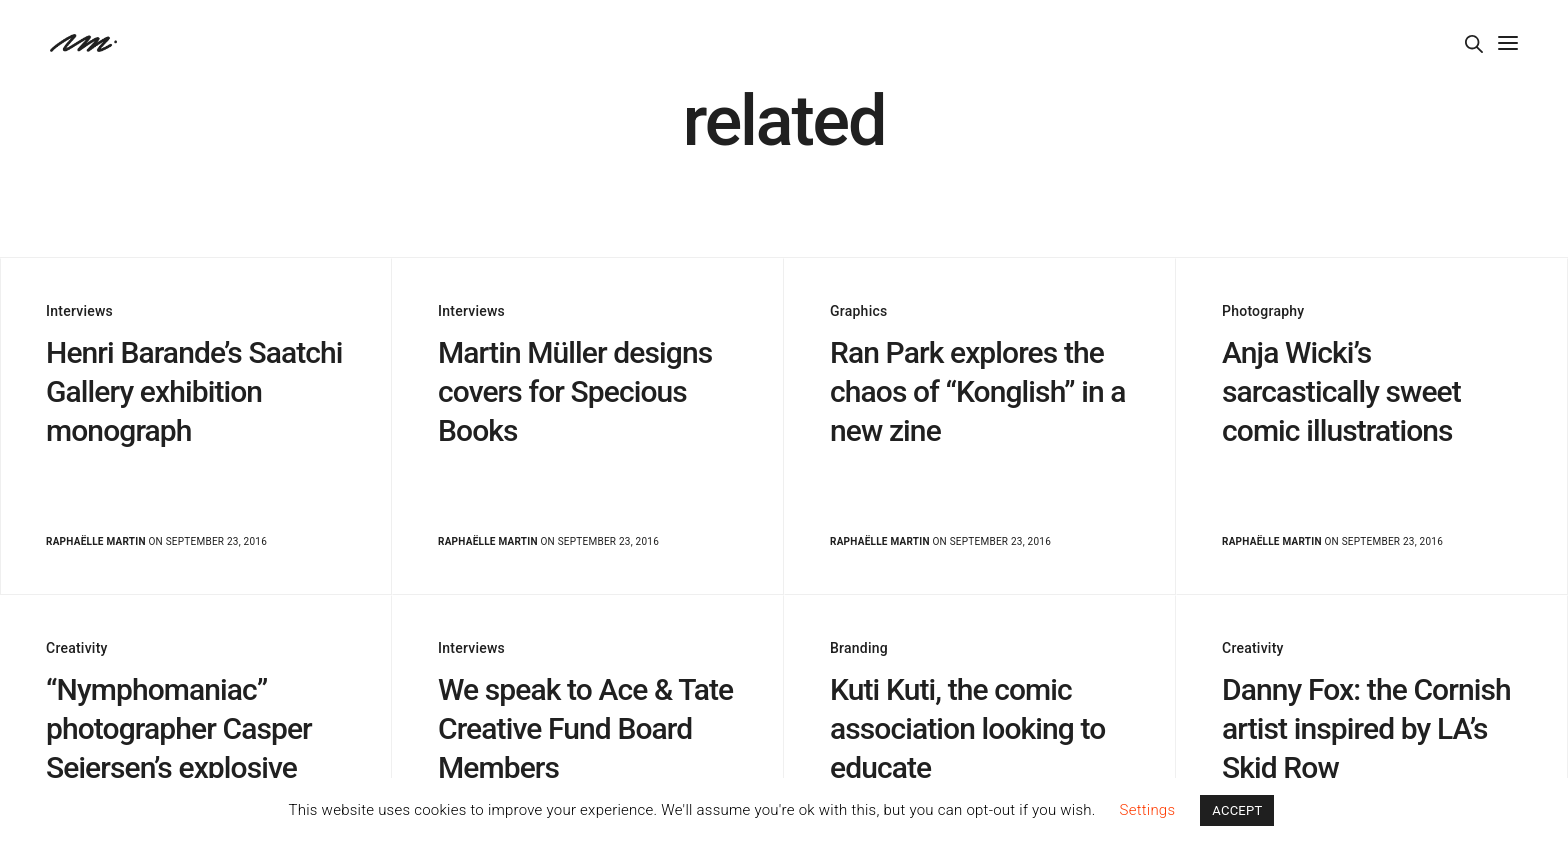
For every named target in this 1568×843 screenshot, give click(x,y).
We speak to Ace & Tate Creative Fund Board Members (585, 728)
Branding (859, 648)
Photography (1263, 311)
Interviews (79, 311)
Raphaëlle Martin (96, 541)
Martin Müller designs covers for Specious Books (575, 391)
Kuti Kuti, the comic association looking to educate (967, 728)
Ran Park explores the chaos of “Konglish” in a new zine (978, 391)
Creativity (77, 648)
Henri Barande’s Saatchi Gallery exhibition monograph (194, 391)
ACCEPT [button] (1237, 810)
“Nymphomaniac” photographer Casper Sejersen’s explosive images (179, 748)
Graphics (858, 311)
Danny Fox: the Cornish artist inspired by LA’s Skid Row (1366, 728)
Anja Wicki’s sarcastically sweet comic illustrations (1341, 391)
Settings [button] (1148, 810)
